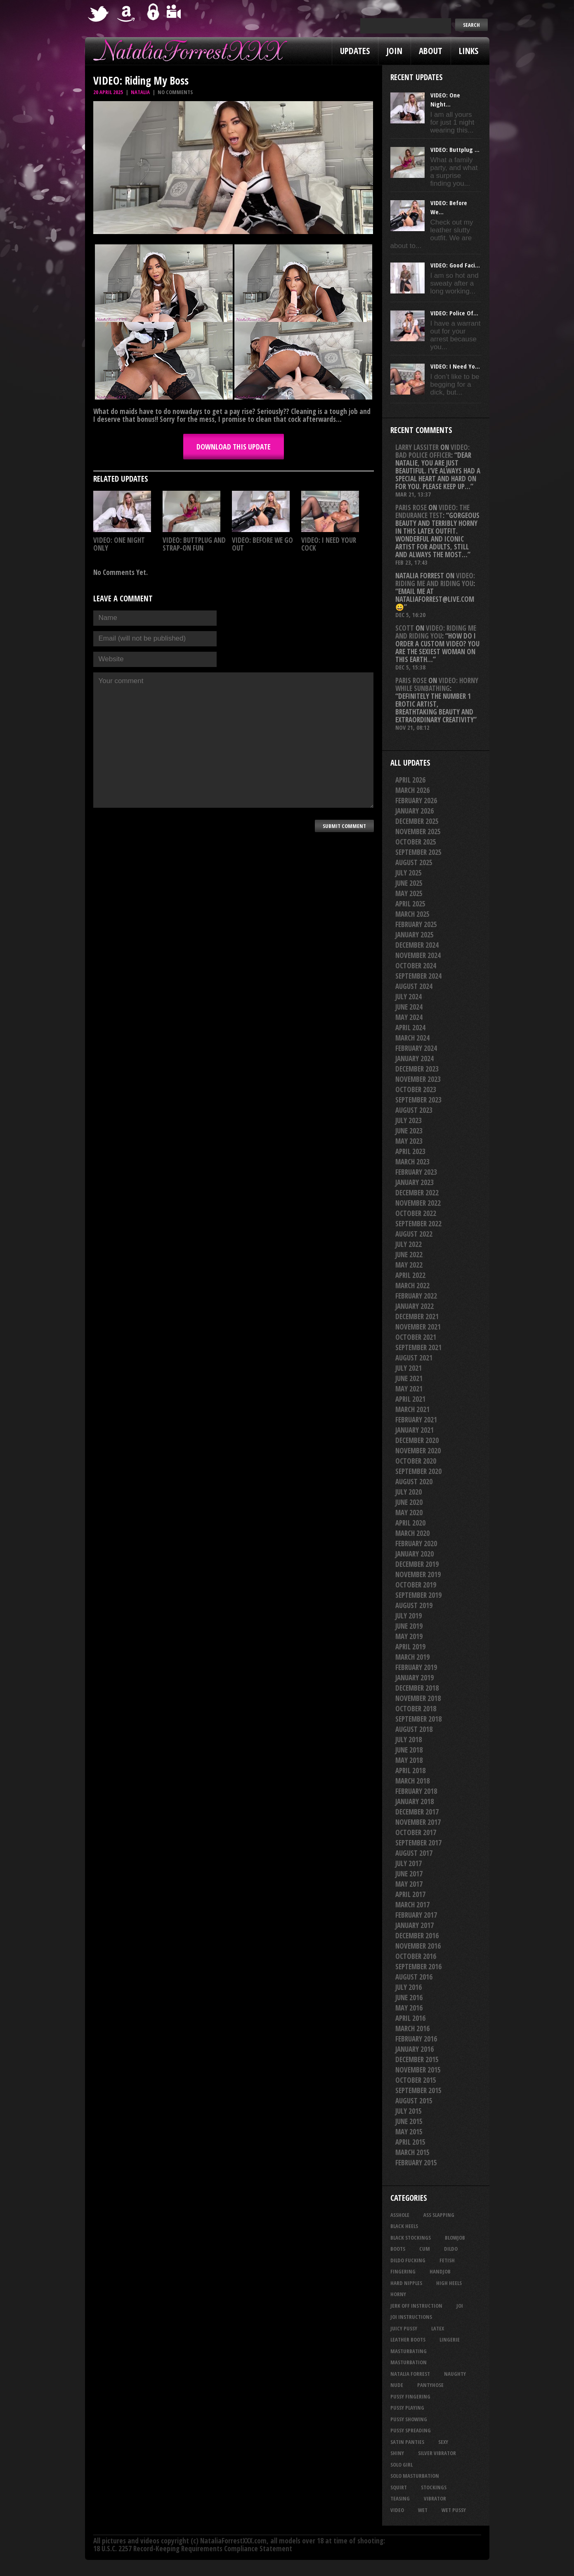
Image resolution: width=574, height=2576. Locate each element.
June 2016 (409, 1997)
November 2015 (418, 2070)
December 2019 (417, 1564)
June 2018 (409, 1750)
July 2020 (408, 1492)
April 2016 (410, 2018)
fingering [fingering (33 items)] (403, 2271)
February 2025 (416, 924)
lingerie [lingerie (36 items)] (449, 2339)
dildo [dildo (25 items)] (451, 2248)
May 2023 (409, 1141)
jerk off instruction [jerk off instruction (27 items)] (416, 2305)
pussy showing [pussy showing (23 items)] (408, 2419)
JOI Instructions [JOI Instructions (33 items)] (411, 2317)
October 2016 (415, 1956)
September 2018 (418, 1719)
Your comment (233, 740)
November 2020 (418, 1450)
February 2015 (416, 2162)
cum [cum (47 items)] (424, 2248)
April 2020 (410, 1523)
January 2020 (414, 1554)
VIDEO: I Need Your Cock (328, 544)
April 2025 (410, 903)
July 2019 (408, 1615)
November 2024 (418, 955)
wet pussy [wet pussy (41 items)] (454, 2510)
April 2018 (410, 1770)
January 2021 (414, 1430)
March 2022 (412, 1285)
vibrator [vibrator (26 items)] (435, 2498)
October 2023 (415, 1089)
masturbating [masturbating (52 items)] (408, 2351)
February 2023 (416, 1172)
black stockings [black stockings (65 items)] (410, 2237)
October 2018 (415, 1708)
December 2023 (417, 1069)
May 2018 (409, 1760)
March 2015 (412, 2152)
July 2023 (408, 1120)
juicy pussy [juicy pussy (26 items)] (403, 2328)
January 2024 (414, 1058)
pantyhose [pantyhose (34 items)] (430, 2385)
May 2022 (409, 1265)
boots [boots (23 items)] (397, 2248)
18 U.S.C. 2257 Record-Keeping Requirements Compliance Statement (192, 2548)
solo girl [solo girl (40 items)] (401, 2464)
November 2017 (418, 1822)
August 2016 (413, 1977)
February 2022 (416, 1296)
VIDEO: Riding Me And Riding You (435, 579)
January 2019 (414, 1677)
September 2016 (418, 1966)
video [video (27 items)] (397, 2510)
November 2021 (418, 1327)
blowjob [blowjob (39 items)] (455, 2237)
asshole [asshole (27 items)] (399, 2215)
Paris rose (411, 507)
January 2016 (414, 2049)
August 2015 (413, 2100)
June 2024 (409, 1007)
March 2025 (412, 914)
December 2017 (417, 1812)
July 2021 (408, 1368)
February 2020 (416, 1543)
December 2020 (417, 1440)
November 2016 (418, 1946)
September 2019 (418, 1595)
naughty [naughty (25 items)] (455, 2373)
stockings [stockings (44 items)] (433, 2487)
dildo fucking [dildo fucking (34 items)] (407, 2260)
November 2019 (418, 1574)
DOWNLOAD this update (233, 447)
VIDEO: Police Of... (454, 313)
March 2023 (412, 1161)
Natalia (140, 92)
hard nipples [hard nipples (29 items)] (406, 2283)
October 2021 (415, 1337)
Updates (355, 51)
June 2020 (409, 1502)
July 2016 (408, 1987)
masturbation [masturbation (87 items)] (408, 2362)
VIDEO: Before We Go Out (262, 544)
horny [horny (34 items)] (398, 2294)
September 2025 (418, 852)
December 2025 (417, 821)
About (430, 51)
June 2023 (409, 1130)
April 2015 (410, 2142)
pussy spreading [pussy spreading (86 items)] (410, 2430)
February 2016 (416, 2039)
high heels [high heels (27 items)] (449, 2283)
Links (468, 51)
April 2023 (410, 1151)
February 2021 (416, 1419)
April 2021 (410, 1399)
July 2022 (408, 1244)
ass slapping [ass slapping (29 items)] (438, 2215)
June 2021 (409, 1378)
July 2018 (408, 1739)
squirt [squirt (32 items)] (398, 2487)
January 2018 (414, 1801)
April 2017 (410, 1894)
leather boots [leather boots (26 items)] (407, 2339)
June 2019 (409, 1626)
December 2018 (417, 1688)
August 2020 (413, 1481)
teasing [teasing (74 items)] (400, 2498)
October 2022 (415, 1213)
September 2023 (418, 1100)
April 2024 (410, 1027)
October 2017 (415, 1832)
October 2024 (415, 965)
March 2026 (412, 790)
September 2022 (418, 1223)
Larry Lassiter (417, 447)
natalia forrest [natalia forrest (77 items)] (410, 2373)
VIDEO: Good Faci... (455, 265)
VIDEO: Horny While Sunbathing (436, 684)
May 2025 (409, 893)
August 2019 (413, 1605)
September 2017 (418, 1842)
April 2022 (410, 1275)
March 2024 (412, 1038)
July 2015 (408, 2111)
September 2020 (418, 1471)
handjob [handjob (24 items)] (440, 2271)
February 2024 (416, 1048)
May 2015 (409, 2131)
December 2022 (417, 1192)
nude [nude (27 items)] (396, 2385)
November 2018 (418, 1698)
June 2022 (409, 1254)
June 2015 (409, 2121)
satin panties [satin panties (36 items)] (407, 2442)
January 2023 (414, 1182)
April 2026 (410, 780)
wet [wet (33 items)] (423, 2510)
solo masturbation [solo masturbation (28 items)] (414, 2475)
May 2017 (409, 1884)
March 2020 (412, 1533)
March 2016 (412, 2028)
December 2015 (417, 2059)
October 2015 (415, 2080)
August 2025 (413, 862)
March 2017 (412, 1904)
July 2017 (408, 1863)
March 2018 (412, 1781)
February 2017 (416, 1915)
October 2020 (415, 1461)
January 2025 (414, 934)
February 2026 (416, 800)
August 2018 (413, 1729)
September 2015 (418, 2090)
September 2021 (418, 1347)
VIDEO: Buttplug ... (455, 149)
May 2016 (409, 2008)
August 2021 (413, 1358)
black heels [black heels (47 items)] (404, 2226)
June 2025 (409, 883)
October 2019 (415, 1585)
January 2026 (414, 811)
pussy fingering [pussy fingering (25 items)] (410, 2396)
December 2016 (417, 1935)
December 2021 (417, 1316)
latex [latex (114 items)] (437, 2328)
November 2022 (418, 1203)
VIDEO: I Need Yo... (455, 366)
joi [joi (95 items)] (459, 2305)
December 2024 (417, 945)
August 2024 (413, 986)
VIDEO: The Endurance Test (432, 511)
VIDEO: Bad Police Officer (432, 451)
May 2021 (409, 1388)
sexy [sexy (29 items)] (443, 2442)
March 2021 (412, 1409)
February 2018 (416, 1791)
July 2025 (408, 873)
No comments (175, 92)
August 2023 (413, 1110)
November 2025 (418, 831)
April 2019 (410, 1646)
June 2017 (409, 1873)
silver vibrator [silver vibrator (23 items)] (437, 2453)
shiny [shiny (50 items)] (397, 2453)
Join (394, 51)
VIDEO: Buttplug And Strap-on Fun (194, 544)
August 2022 (413, 1234)
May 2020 (409, 1512)
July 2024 (408, 996)
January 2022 (414, 1306)
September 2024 (418, 976)
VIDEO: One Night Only (119, 544)
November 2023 (418, 1079)
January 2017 (414, 1925)
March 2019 (412, 1657)
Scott (404, 628)
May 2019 (409, 1636)
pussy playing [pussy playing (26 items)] (407, 2407)
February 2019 (416, 1667)
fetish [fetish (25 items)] (447, 2260)
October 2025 (415, 842)
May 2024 (409, 1017)
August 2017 (413, 1853)
